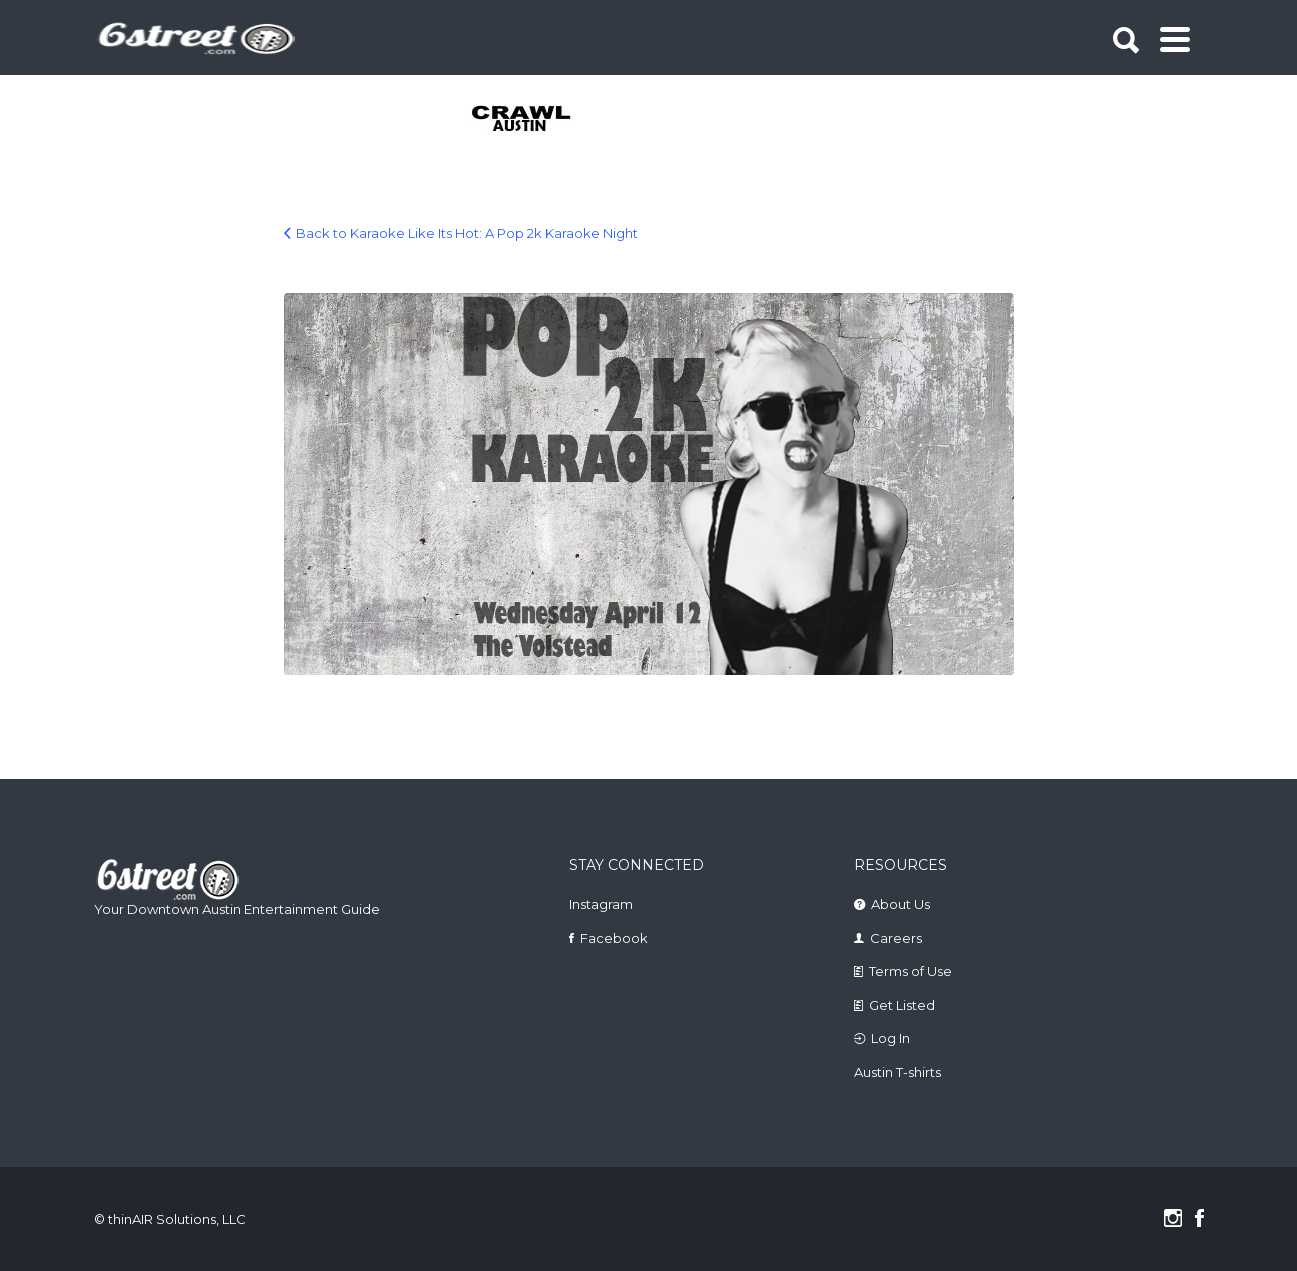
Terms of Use (910, 971)
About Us (900, 904)
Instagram (601, 904)
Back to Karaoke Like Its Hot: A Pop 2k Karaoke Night (467, 233)
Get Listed (902, 1005)
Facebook (614, 938)
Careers (896, 938)
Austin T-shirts (897, 1072)
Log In (890, 1038)
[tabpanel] (532, 120)
